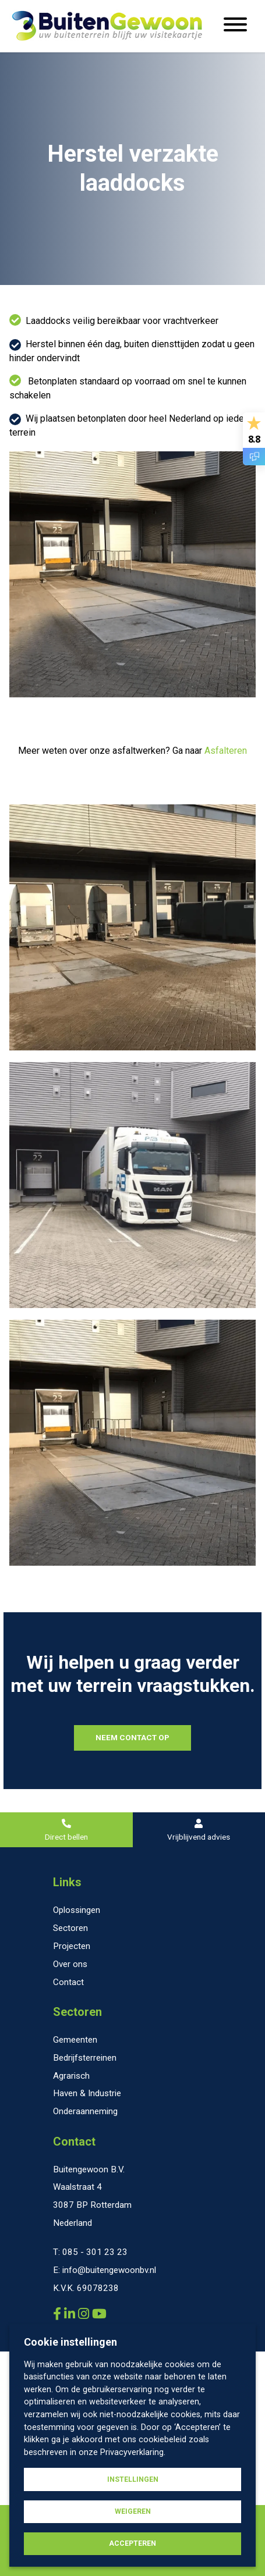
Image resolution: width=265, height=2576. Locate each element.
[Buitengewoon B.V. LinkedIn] (71, 2314)
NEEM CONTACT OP (132, 1737)
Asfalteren (225, 750)
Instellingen (132, 2479)
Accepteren (132, 2543)
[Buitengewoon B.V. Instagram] (85, 2314)
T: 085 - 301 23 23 (90, 2252)
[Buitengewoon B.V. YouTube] (99, 2314)
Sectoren (77, 2012)
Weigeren (133, 2511)
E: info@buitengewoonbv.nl (104, 2270)
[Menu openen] (235, 26)
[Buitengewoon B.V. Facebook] (58, 2314)
